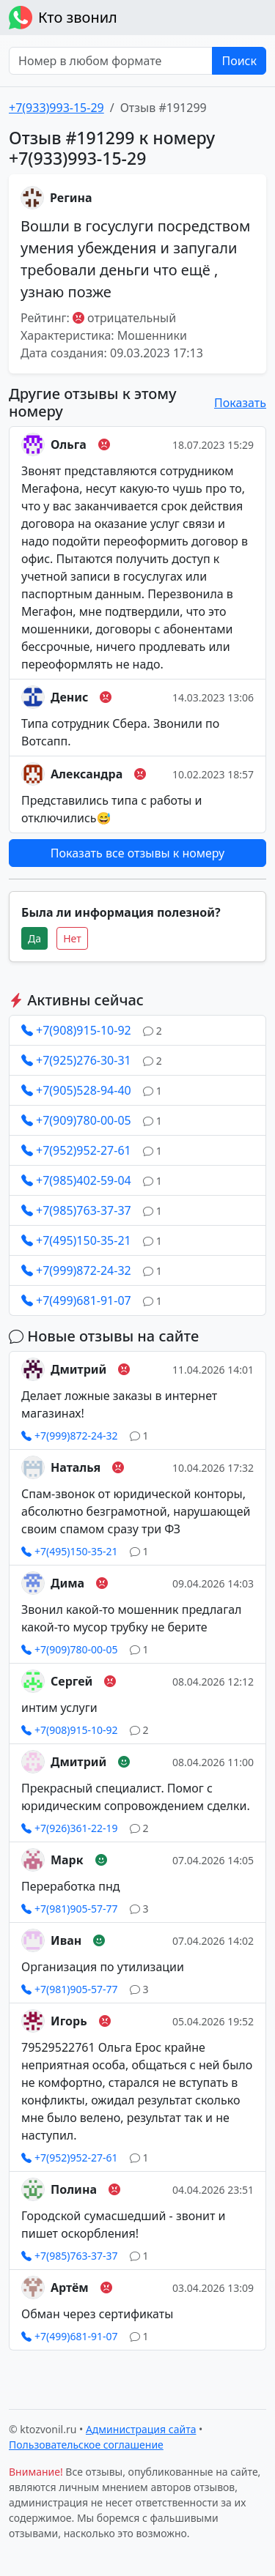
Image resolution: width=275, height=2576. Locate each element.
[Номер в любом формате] (111, 61)
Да (34, 938)
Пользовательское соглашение (86, 2445)
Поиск (239, 61)
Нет (72, 938)
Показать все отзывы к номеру (137, 853)
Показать (240, 403)
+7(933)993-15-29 (56, 108)
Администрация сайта (141, 2429)
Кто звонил (63, 17)
